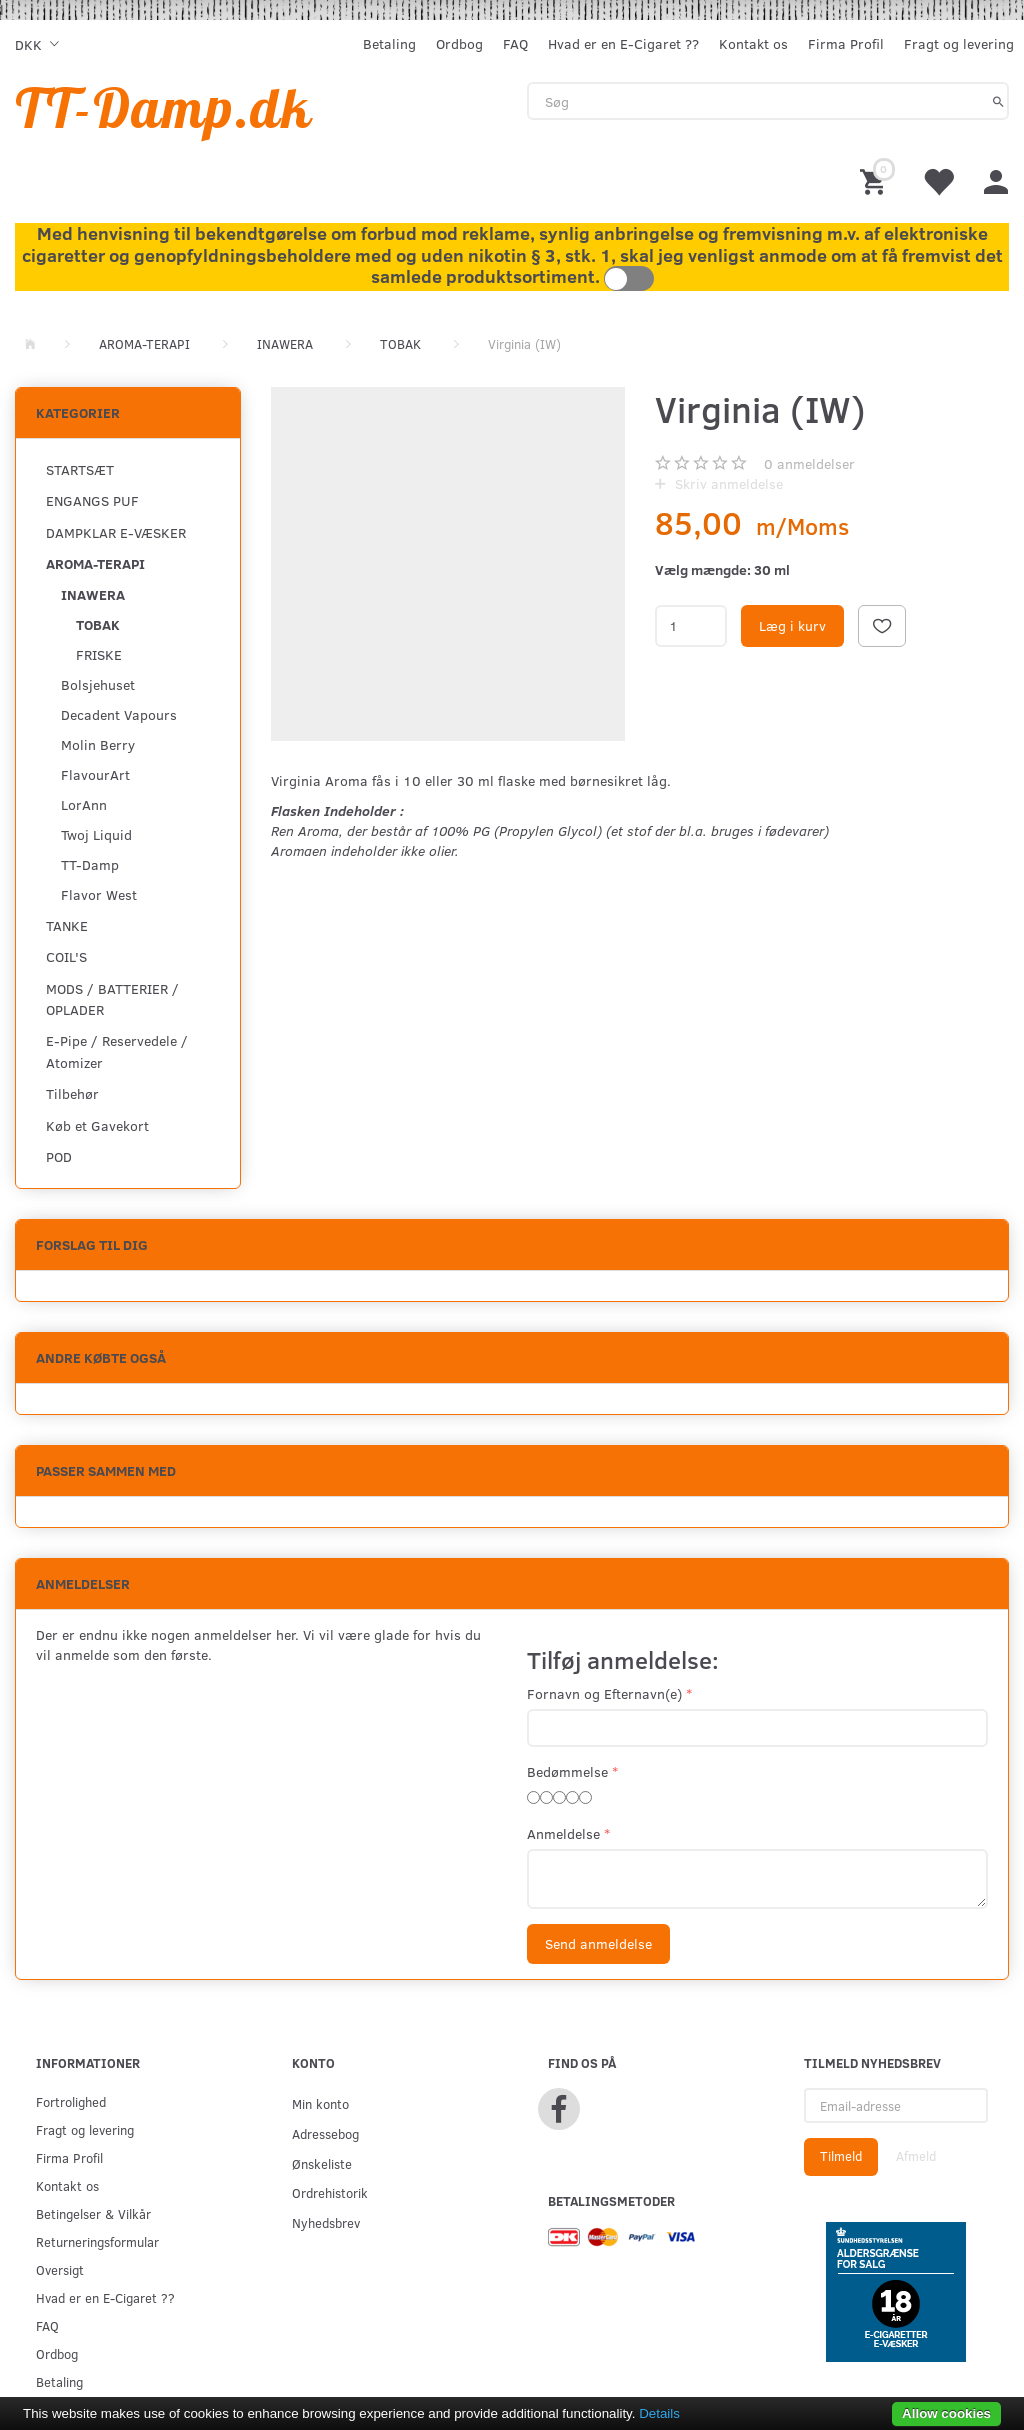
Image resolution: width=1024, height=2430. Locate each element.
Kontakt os (753, 43)
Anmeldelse (563, 1833)
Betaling (389, 43)
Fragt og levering (959, 43)
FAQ (515, 43)
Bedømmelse (567, 1771)
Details (659, 2413)
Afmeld (916, 2156)
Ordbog (459, 43)
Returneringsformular (97, 2241)
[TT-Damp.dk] (164, 107)
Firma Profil (846, 43)
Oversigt (60, 2269)
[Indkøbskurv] (876, 180)
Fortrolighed (71, 2101)
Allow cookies (946, 2413)
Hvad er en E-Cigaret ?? (623, 43)
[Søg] (998, 101)
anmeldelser (809, 463)
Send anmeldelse (598, 1943)
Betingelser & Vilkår (93, 2213)
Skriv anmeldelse (727, 483)
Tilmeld (841, 2156)
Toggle (629, 278)
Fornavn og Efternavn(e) (604, 1693)
